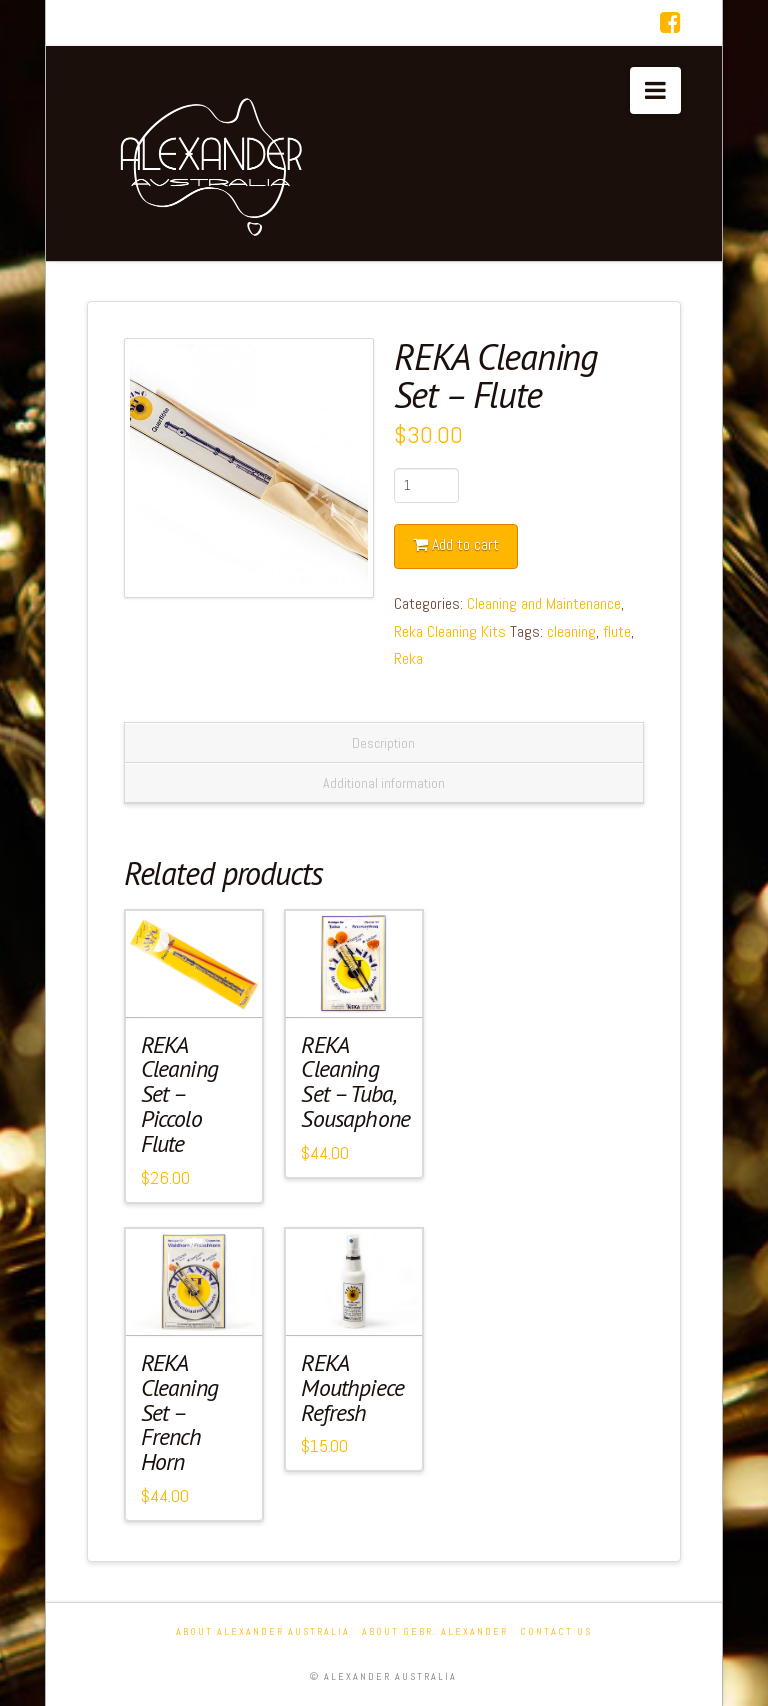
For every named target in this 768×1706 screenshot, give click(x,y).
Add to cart (465, 544)
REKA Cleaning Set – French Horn (179, 1412)
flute (617, 631)
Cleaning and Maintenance (544, 603)
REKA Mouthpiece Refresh (352, 1387)
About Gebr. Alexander (435, 1631)
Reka (408, 658)
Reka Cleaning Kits (450, 631)
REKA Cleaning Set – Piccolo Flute (179, 1094)
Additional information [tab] (384, 783)
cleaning (571, 631)
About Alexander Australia (263, 1631)
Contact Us (556, 1631)
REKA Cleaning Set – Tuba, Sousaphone (355, 1082)
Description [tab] (383, 743)
